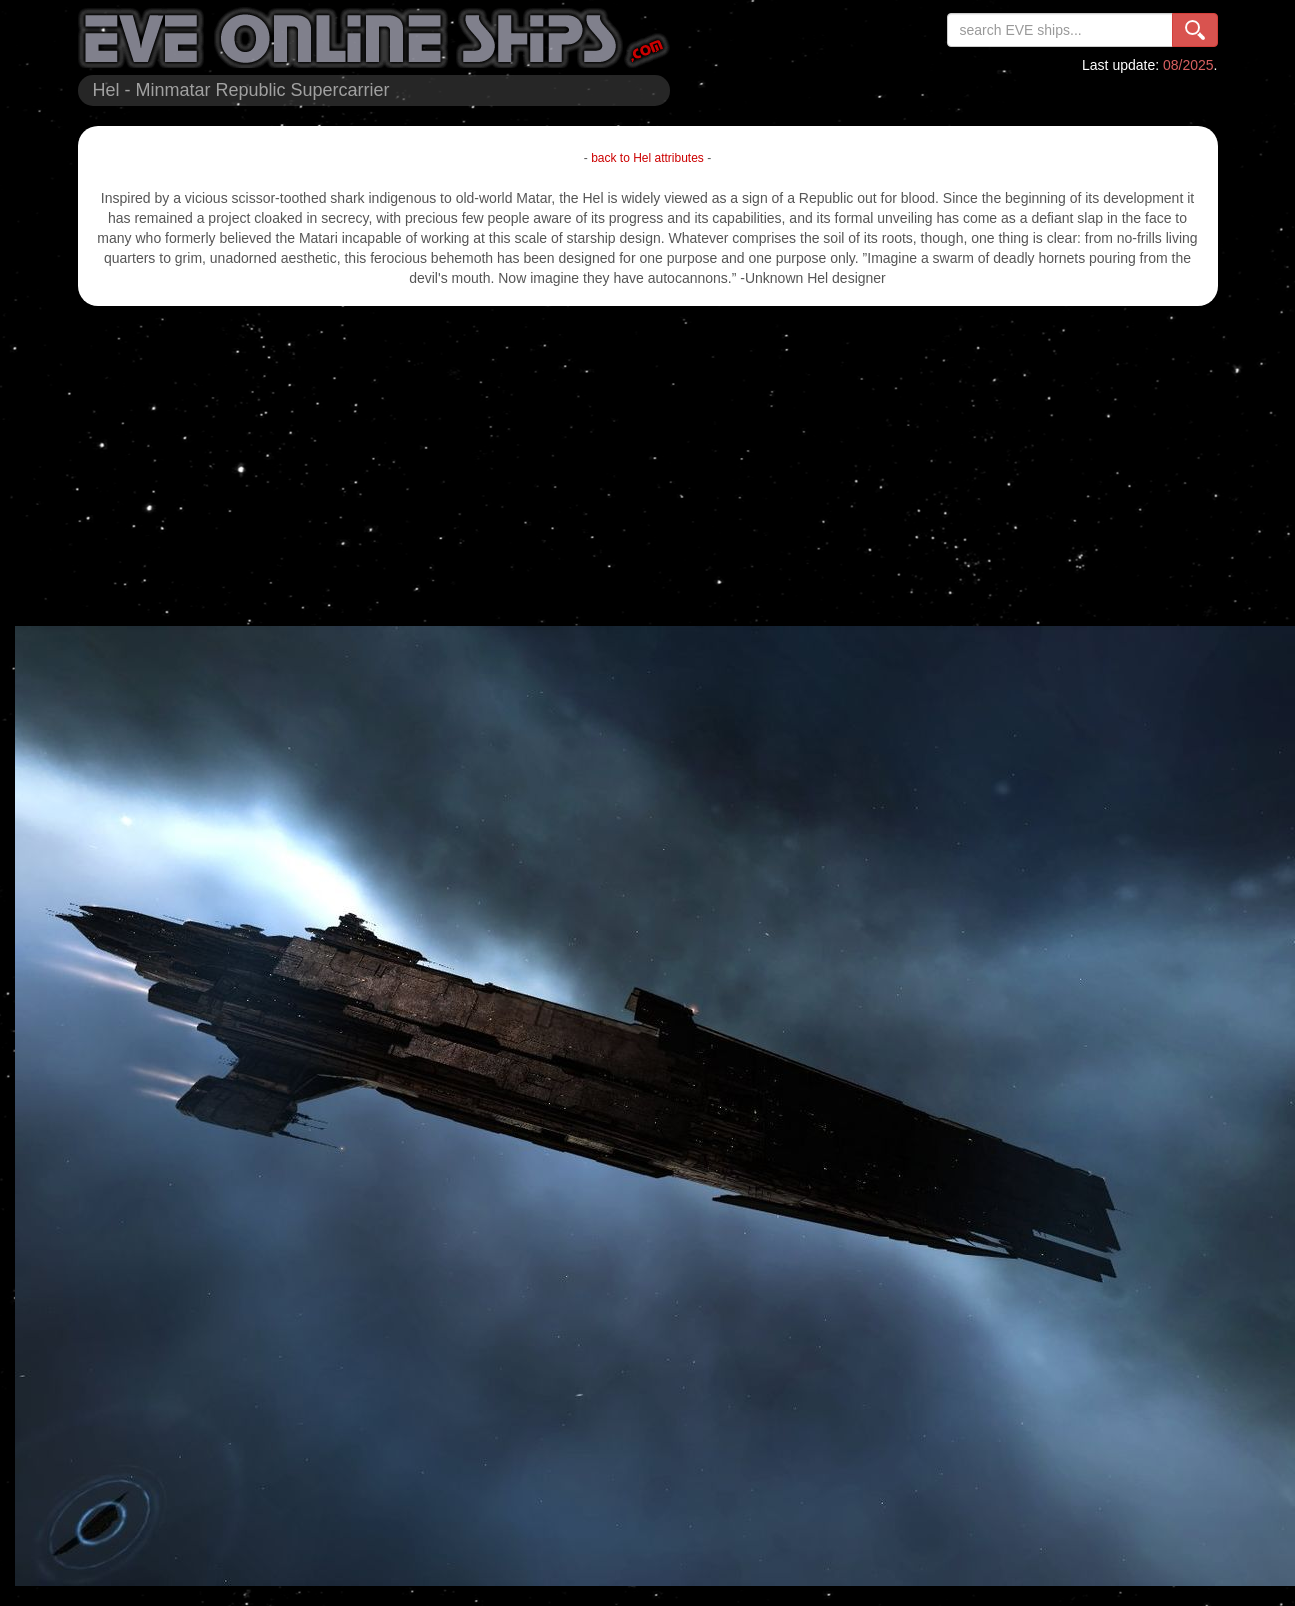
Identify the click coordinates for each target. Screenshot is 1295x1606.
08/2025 (1188, 65)
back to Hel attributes (647, 158)
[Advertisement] (648, 466)
